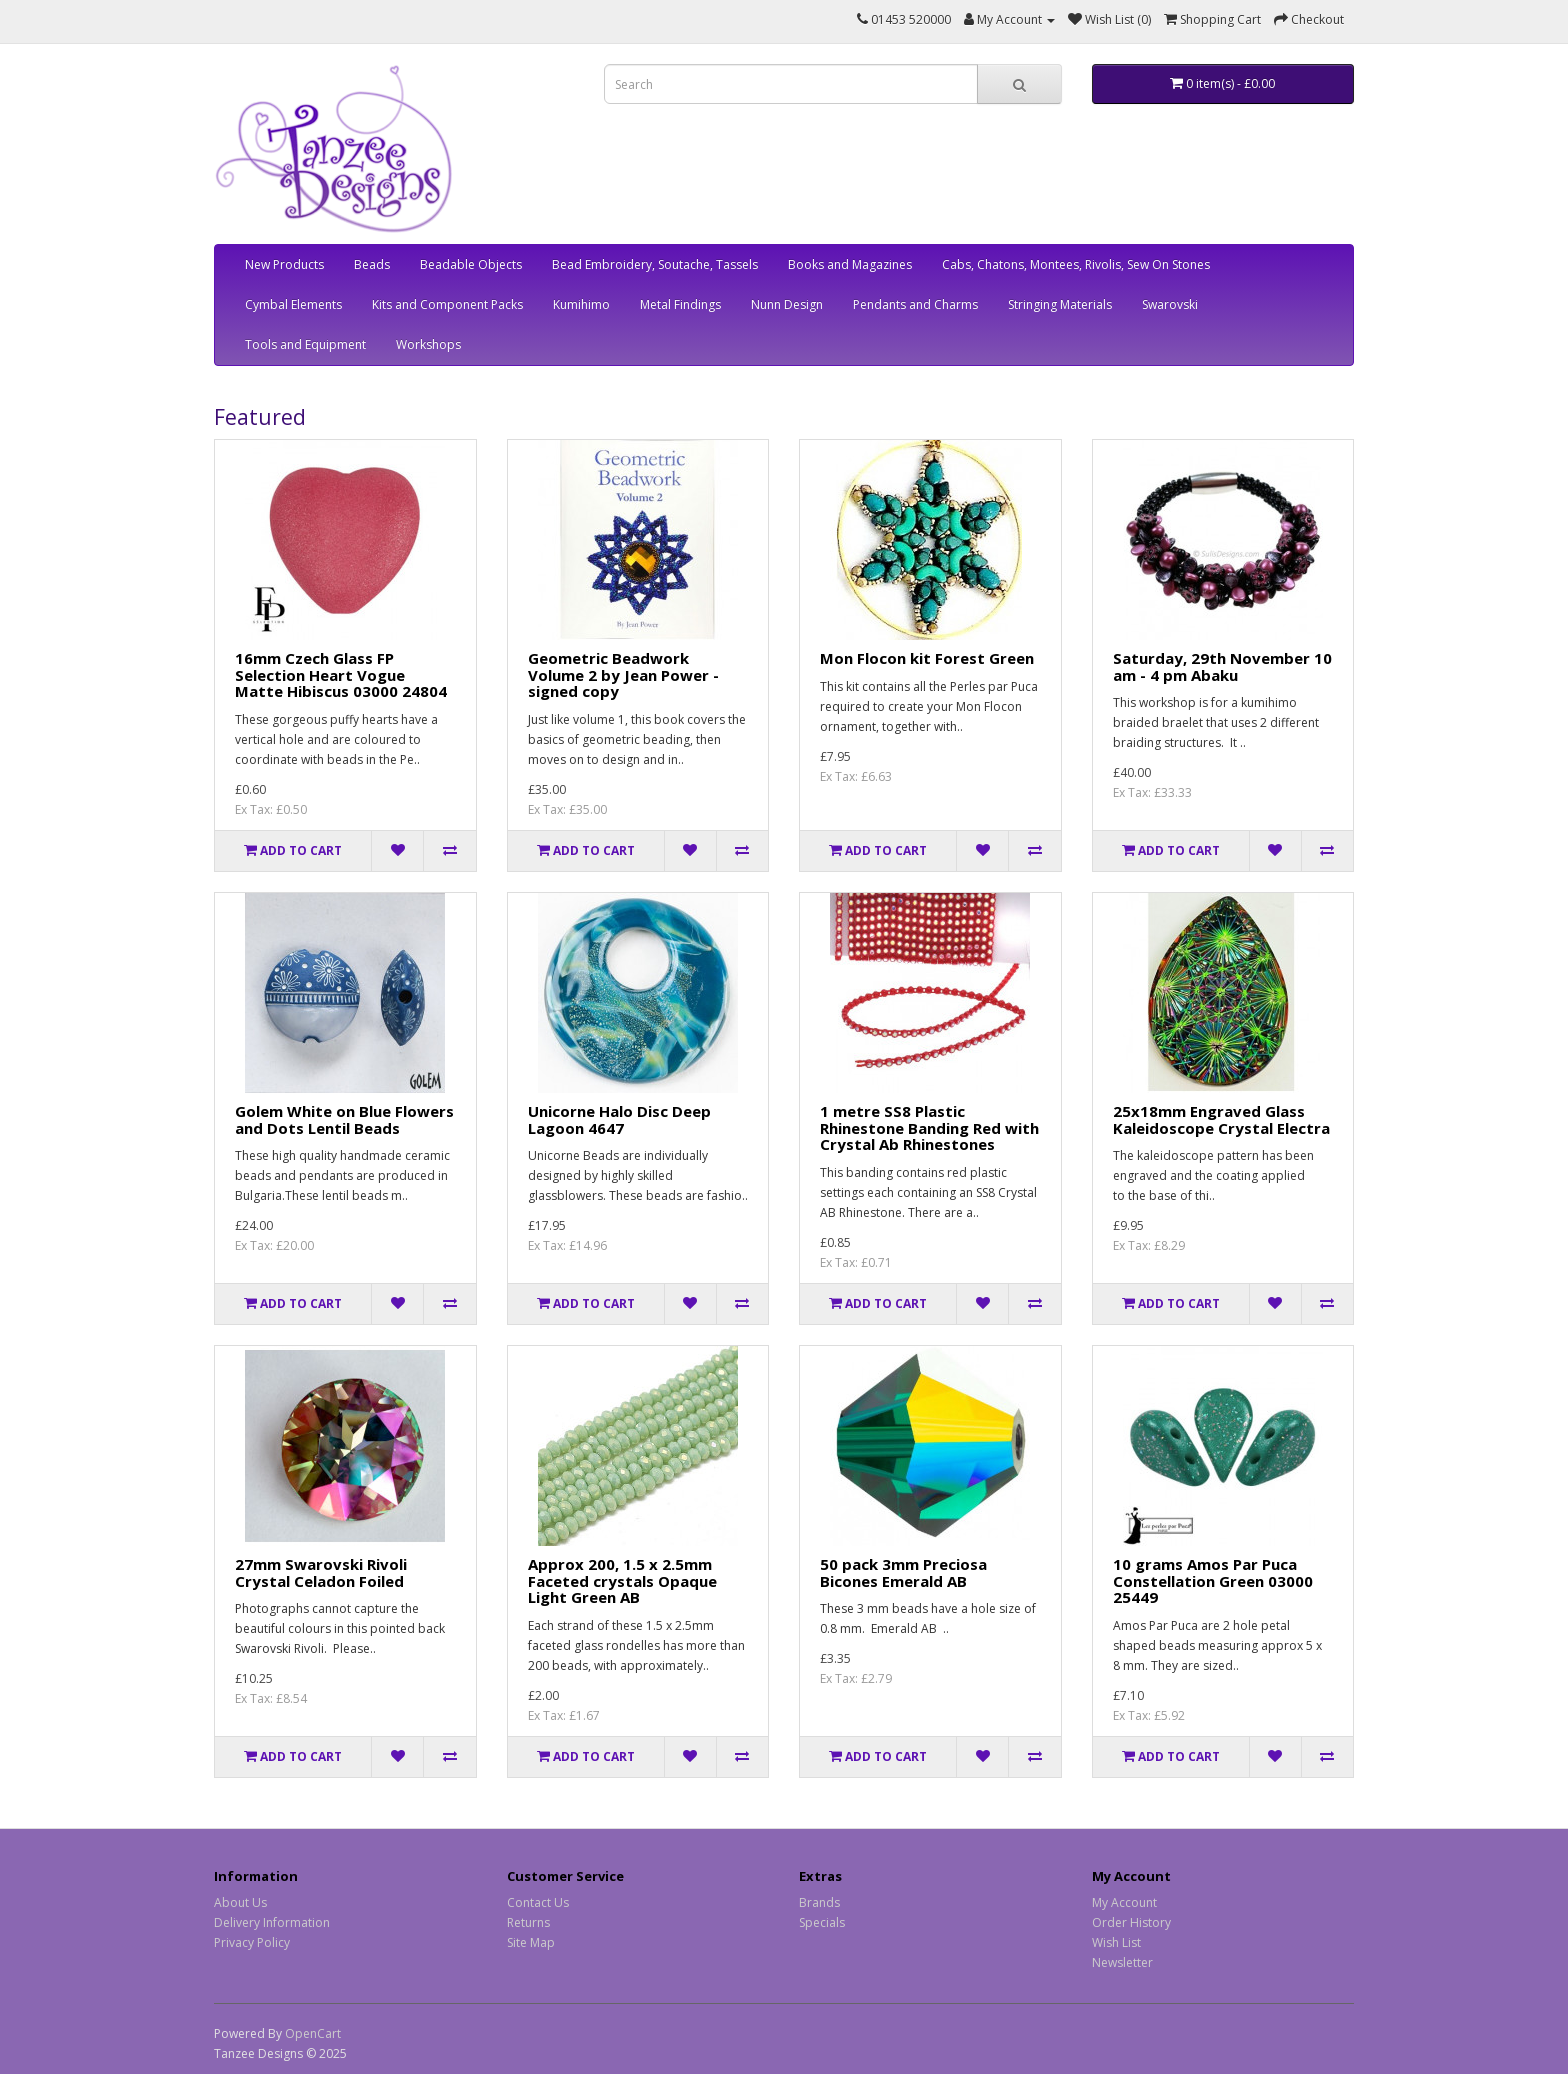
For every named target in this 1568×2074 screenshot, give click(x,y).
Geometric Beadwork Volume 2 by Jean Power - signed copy (623, 674)
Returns (528, 1922)
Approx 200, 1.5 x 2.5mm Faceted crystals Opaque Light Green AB (622, 1580)
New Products (284, 264)
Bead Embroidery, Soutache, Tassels (655, 264)
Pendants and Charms (915, 304)
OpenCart (313, 2033)
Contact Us (538, 1902)
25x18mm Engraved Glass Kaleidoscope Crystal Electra (1221, 1119)
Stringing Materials (1060, 304)
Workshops (428, 344)
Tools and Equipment (305, 344)
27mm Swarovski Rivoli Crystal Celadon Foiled (321, 1572)
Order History (1131, 1922)
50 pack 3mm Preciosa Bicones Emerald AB (903, 1572)
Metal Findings (680, 304)
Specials (822, 1922)
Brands (819, 1902)
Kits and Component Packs (447, 304)
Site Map (531, 1942)
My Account (1124, 1902)
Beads (372, 264)
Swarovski (1170, 304)
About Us (240, 1902)
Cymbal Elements (293, 304)
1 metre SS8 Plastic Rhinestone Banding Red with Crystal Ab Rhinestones (929, 1127)
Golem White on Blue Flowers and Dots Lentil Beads (344, 1119)
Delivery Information (272, 1922)
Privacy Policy (252, 1942)
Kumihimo (581, 304)
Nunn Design (787, 304)
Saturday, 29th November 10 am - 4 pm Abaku (1222, 666)
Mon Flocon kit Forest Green (927, 658)
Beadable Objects (471, 264)
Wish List (1116, 1942)
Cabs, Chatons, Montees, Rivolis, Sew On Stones (1076, 264)
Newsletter (1122, 1962)
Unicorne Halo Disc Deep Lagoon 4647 (619, 1119)
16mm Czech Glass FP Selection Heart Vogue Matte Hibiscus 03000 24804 (341, 674)
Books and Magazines (850, 264)
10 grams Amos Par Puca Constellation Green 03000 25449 (1213, 1580)
